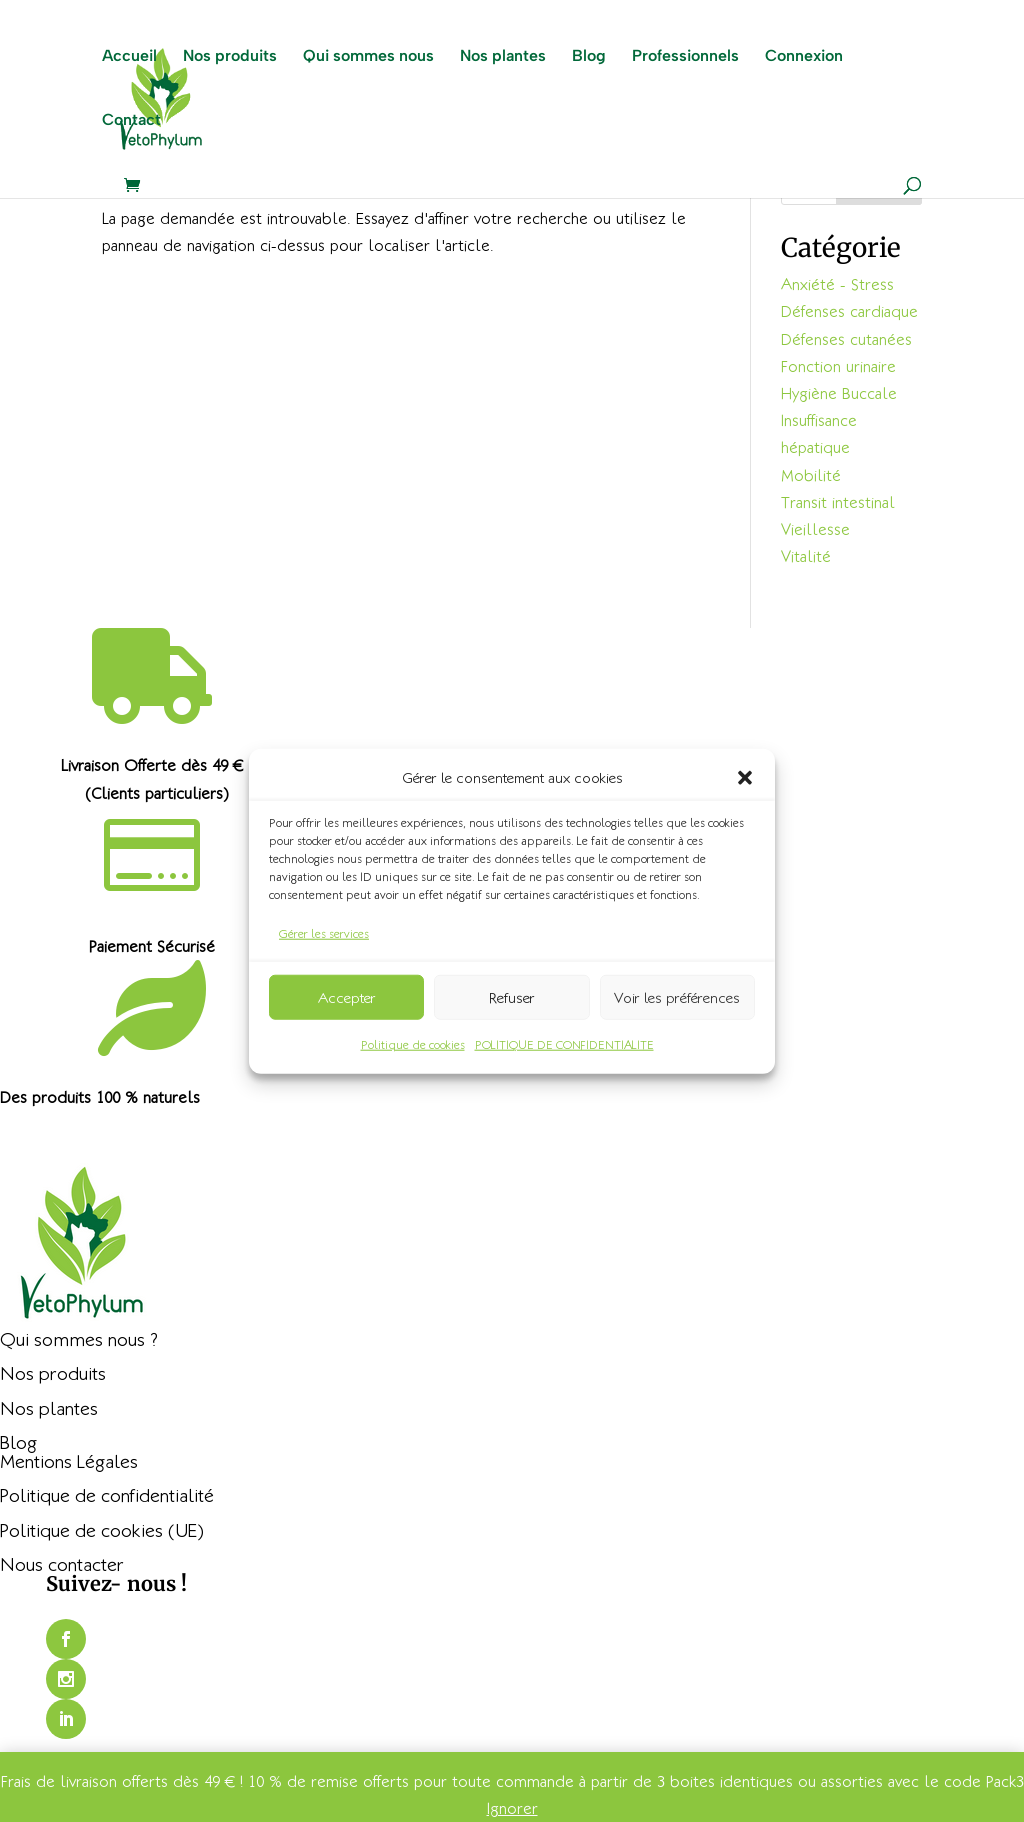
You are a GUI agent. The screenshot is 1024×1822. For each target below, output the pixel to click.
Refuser (512, 997)
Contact (131, 122)
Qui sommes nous (368, 58)
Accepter (347, 997)
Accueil (129, 58)
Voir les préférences (677, 997)
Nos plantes (503, 58)
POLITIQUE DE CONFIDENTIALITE (564, 1044)
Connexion (804, 58)
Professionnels (685, 58)
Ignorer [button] (512, 1808)
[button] (745, 777)
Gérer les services (324, 933)
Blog (589, 58)
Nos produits (230, 58)
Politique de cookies (413, 1044)
